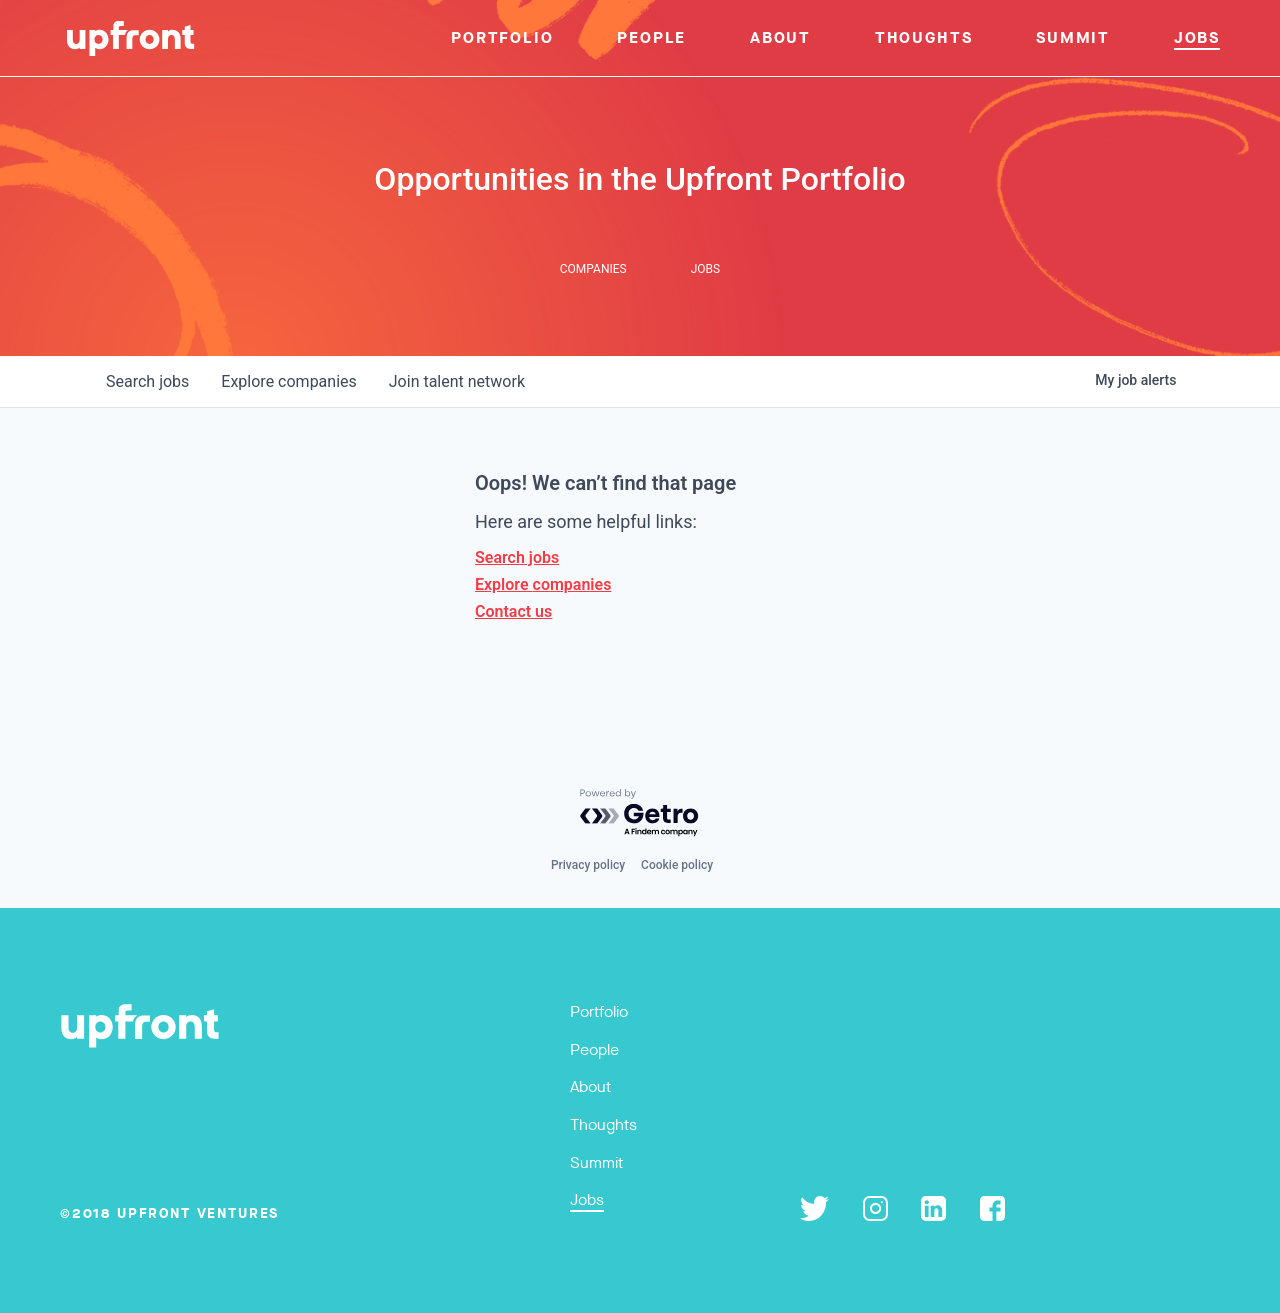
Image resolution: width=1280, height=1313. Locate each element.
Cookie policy (677, 865)
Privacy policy (588, 865)
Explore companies (543, 584)
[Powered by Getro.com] (640, 813)
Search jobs (517, 557)
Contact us (513, 611)
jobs (147, 381)
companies (288, 381)
